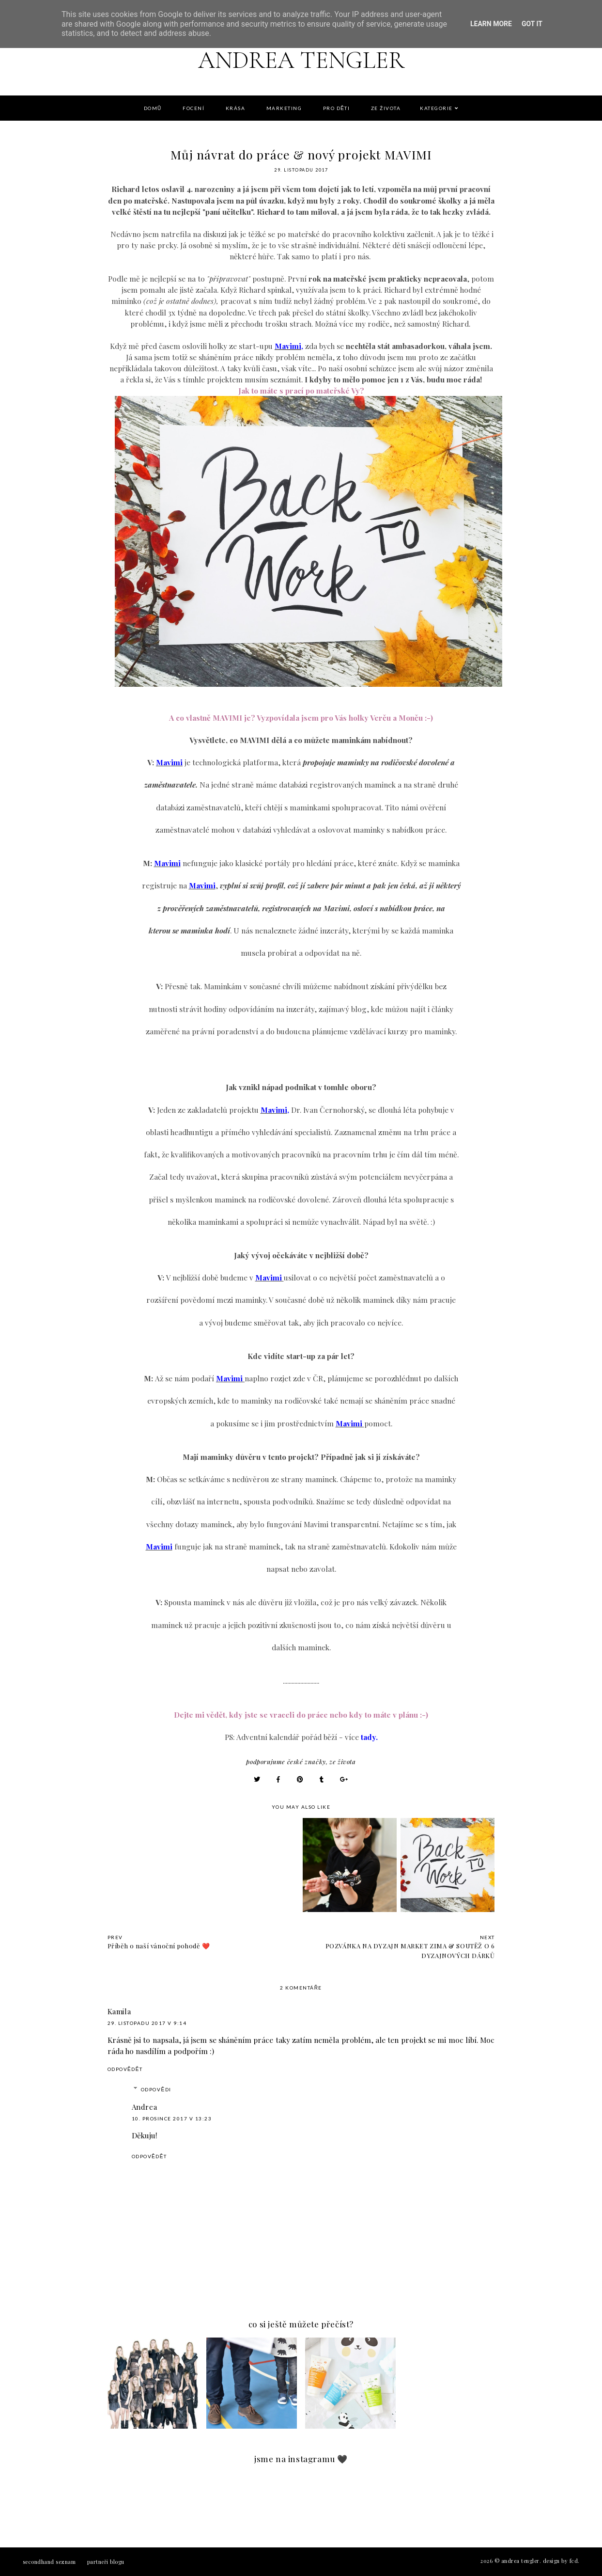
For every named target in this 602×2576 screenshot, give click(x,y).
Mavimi (169, 762)
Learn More (491, 24)
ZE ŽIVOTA (342, 1761)
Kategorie (436, 108)
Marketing (284, 108)
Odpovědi (156, 2089)
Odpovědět (125, 2069)
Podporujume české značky (285, 1761)
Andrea (144, 2107)
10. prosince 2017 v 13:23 (172, 2118)
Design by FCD (560, 2560)
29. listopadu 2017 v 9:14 (147, 2023)
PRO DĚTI (336, 108)
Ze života (386, 108)
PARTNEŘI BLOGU (105, 2561)
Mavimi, (289, 346)
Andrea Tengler (301, 58)
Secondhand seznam (49, 2561)
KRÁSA (236, 108)
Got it (532, 24)
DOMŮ (153, 108)
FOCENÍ (193, 108)
